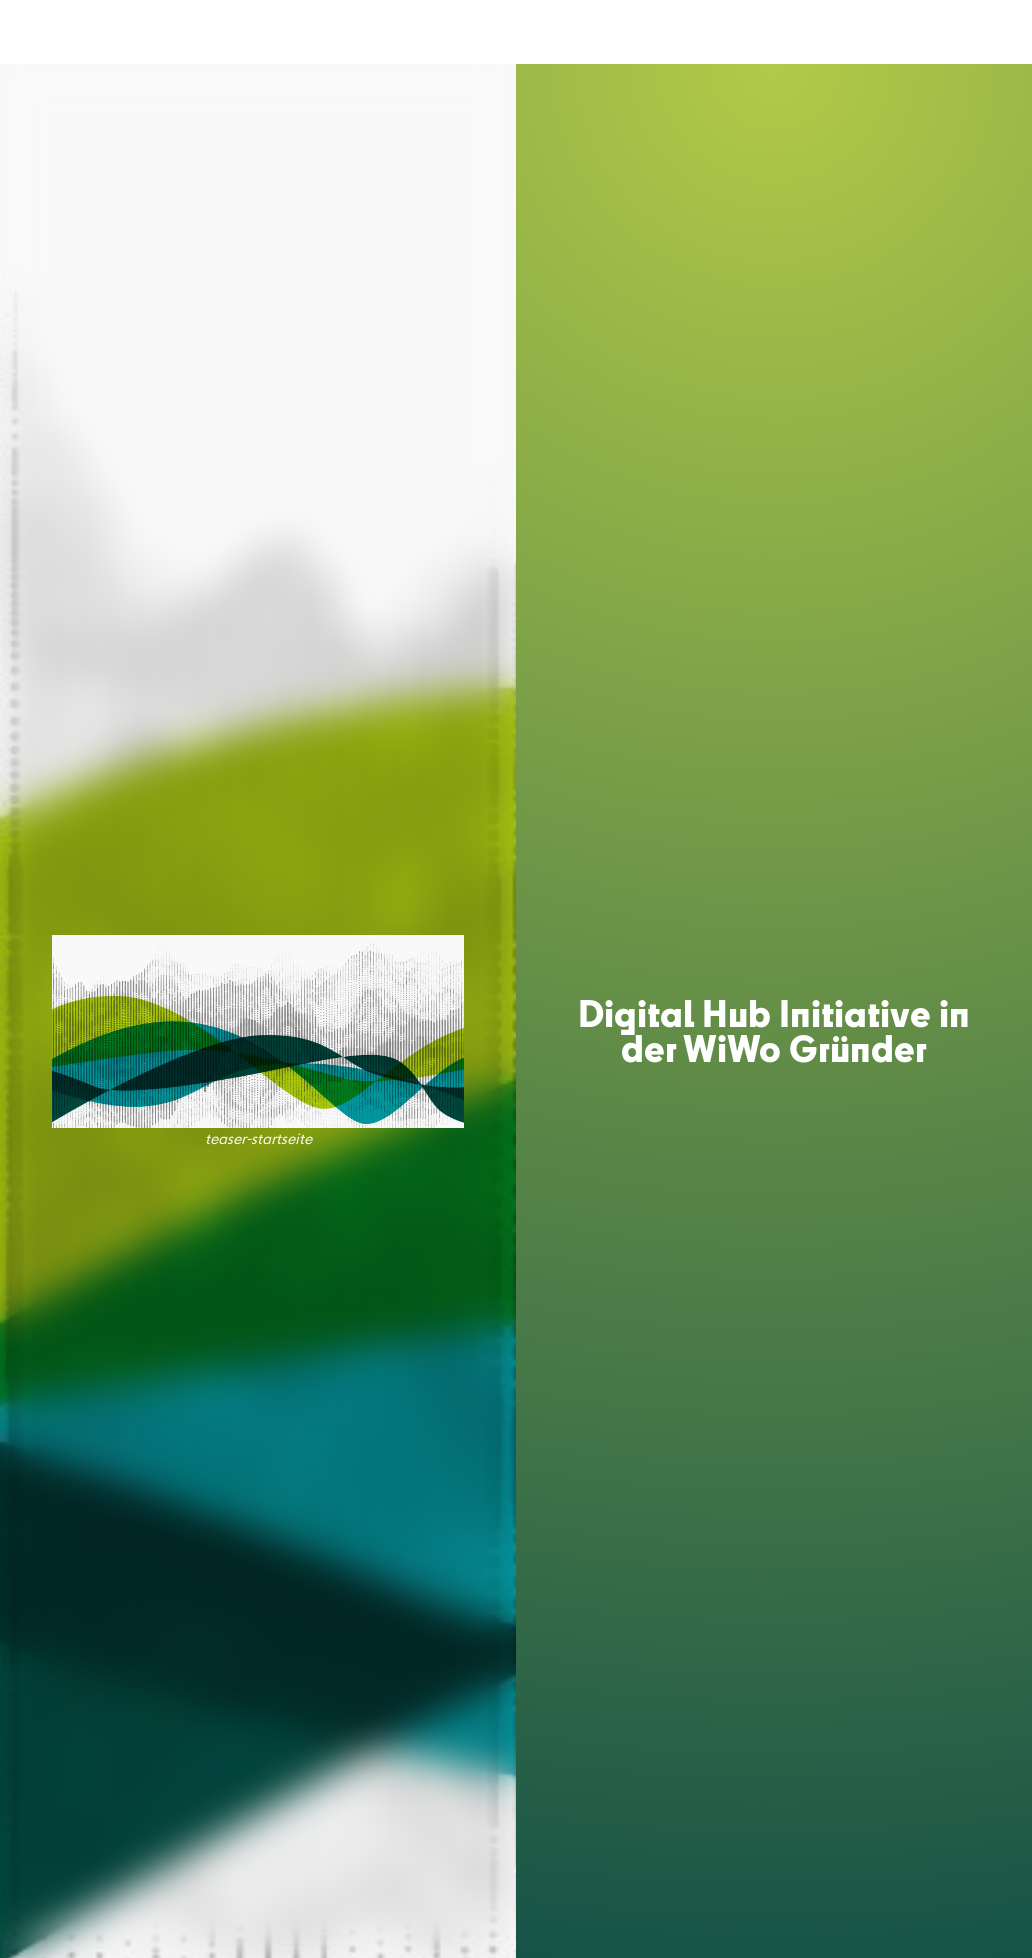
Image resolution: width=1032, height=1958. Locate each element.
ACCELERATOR (431, 32)
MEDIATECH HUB (308, 32)
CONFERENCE (541, 32)
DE (951, 32)
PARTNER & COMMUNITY (689, 32)
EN (988, 32)
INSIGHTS (824, 32)
